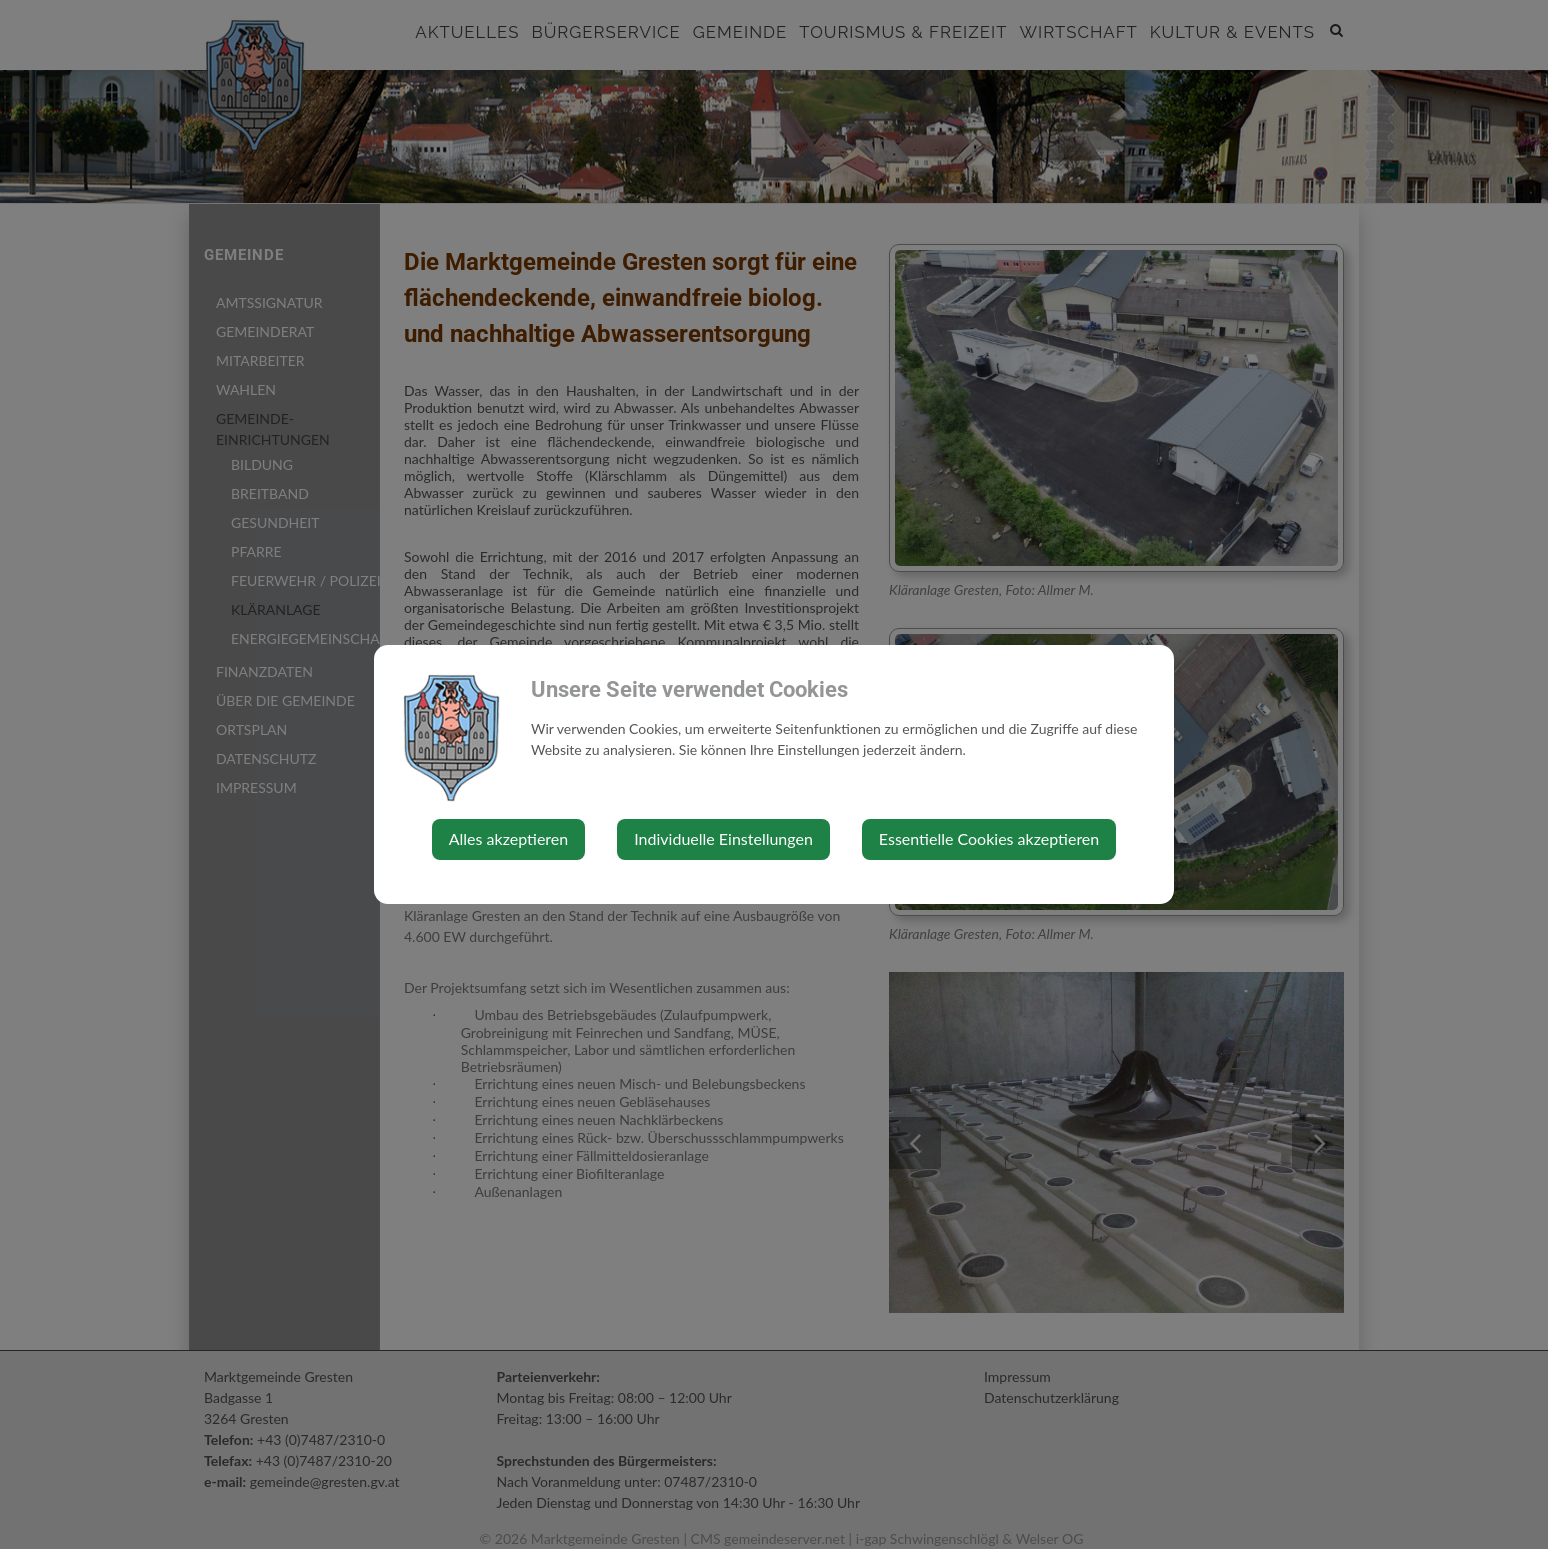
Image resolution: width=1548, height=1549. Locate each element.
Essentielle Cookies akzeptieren (989, 838)
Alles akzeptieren (508, 838)
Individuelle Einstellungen (723, 838)
